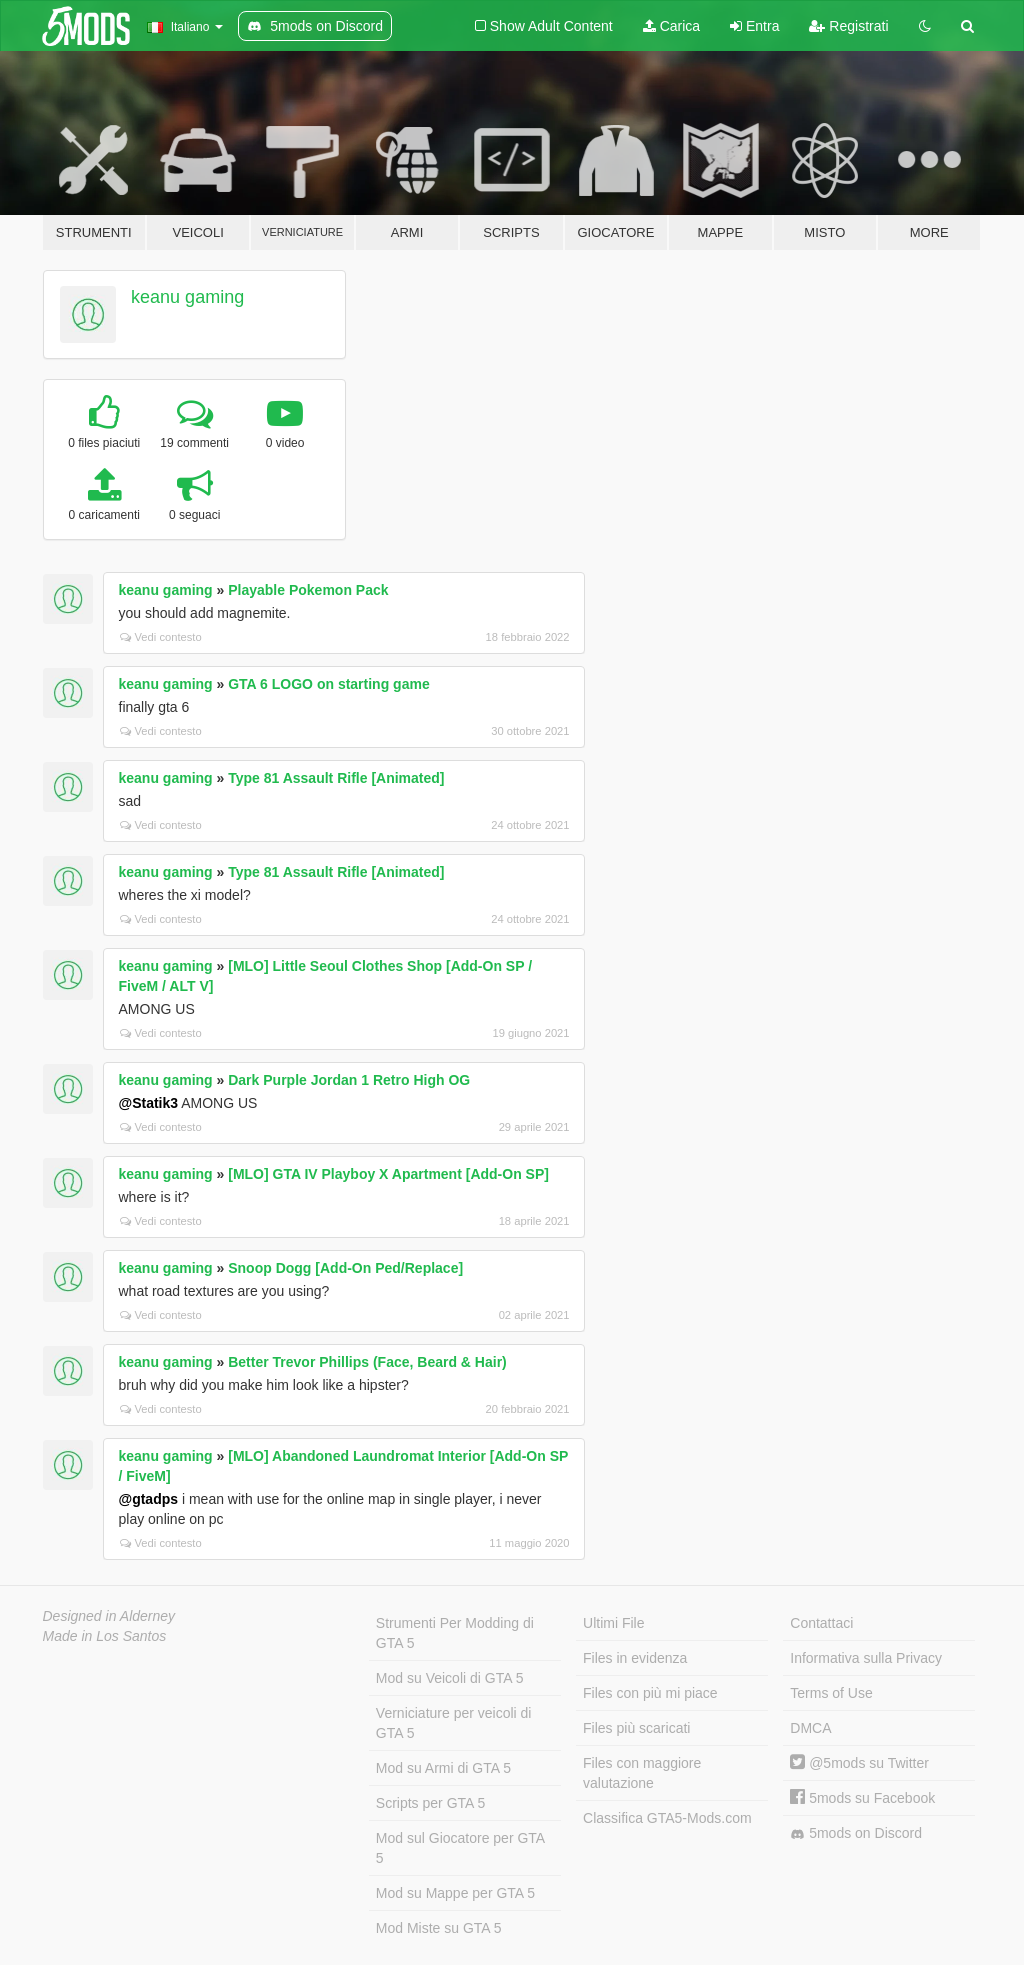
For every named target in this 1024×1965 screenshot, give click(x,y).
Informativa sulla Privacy (866, 1658)
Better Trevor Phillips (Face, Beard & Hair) (367, 1362)
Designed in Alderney (109, 1616)
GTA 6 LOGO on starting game (328, 684)
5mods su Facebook (862, 1798)
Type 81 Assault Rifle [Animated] (336, 778)
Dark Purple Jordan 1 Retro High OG (349, 1080)
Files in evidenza (635, 1658)
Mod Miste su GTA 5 (439, 1928)
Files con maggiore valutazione (642, 1773)
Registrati (848, 26)
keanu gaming (187, 297)
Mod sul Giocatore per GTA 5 (460, 1848)
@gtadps (149, 1499)
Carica (671, 26)
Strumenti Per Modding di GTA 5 (455, 1633)
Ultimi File (613, 1623)
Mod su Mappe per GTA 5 (455, 1893)
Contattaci (821, 1623)
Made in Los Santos (105, 1636)
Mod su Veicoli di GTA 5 (450, 1678)
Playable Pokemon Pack (308, 590)
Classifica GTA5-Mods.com (667, 1818)
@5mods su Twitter (859, 1763)
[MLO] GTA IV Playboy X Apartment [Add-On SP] (388, 1174)
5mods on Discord (856, 1833)
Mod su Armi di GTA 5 (443, 1768)
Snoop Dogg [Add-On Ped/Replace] (345, 1268)
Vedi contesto (161, 637)
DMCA (810, 1728)
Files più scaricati (636, 1728)
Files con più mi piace (650, 1693)
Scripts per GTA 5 (430, 1803)
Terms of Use (831, 1693)
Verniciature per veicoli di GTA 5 (454, 1723)
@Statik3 (149, 1103)
